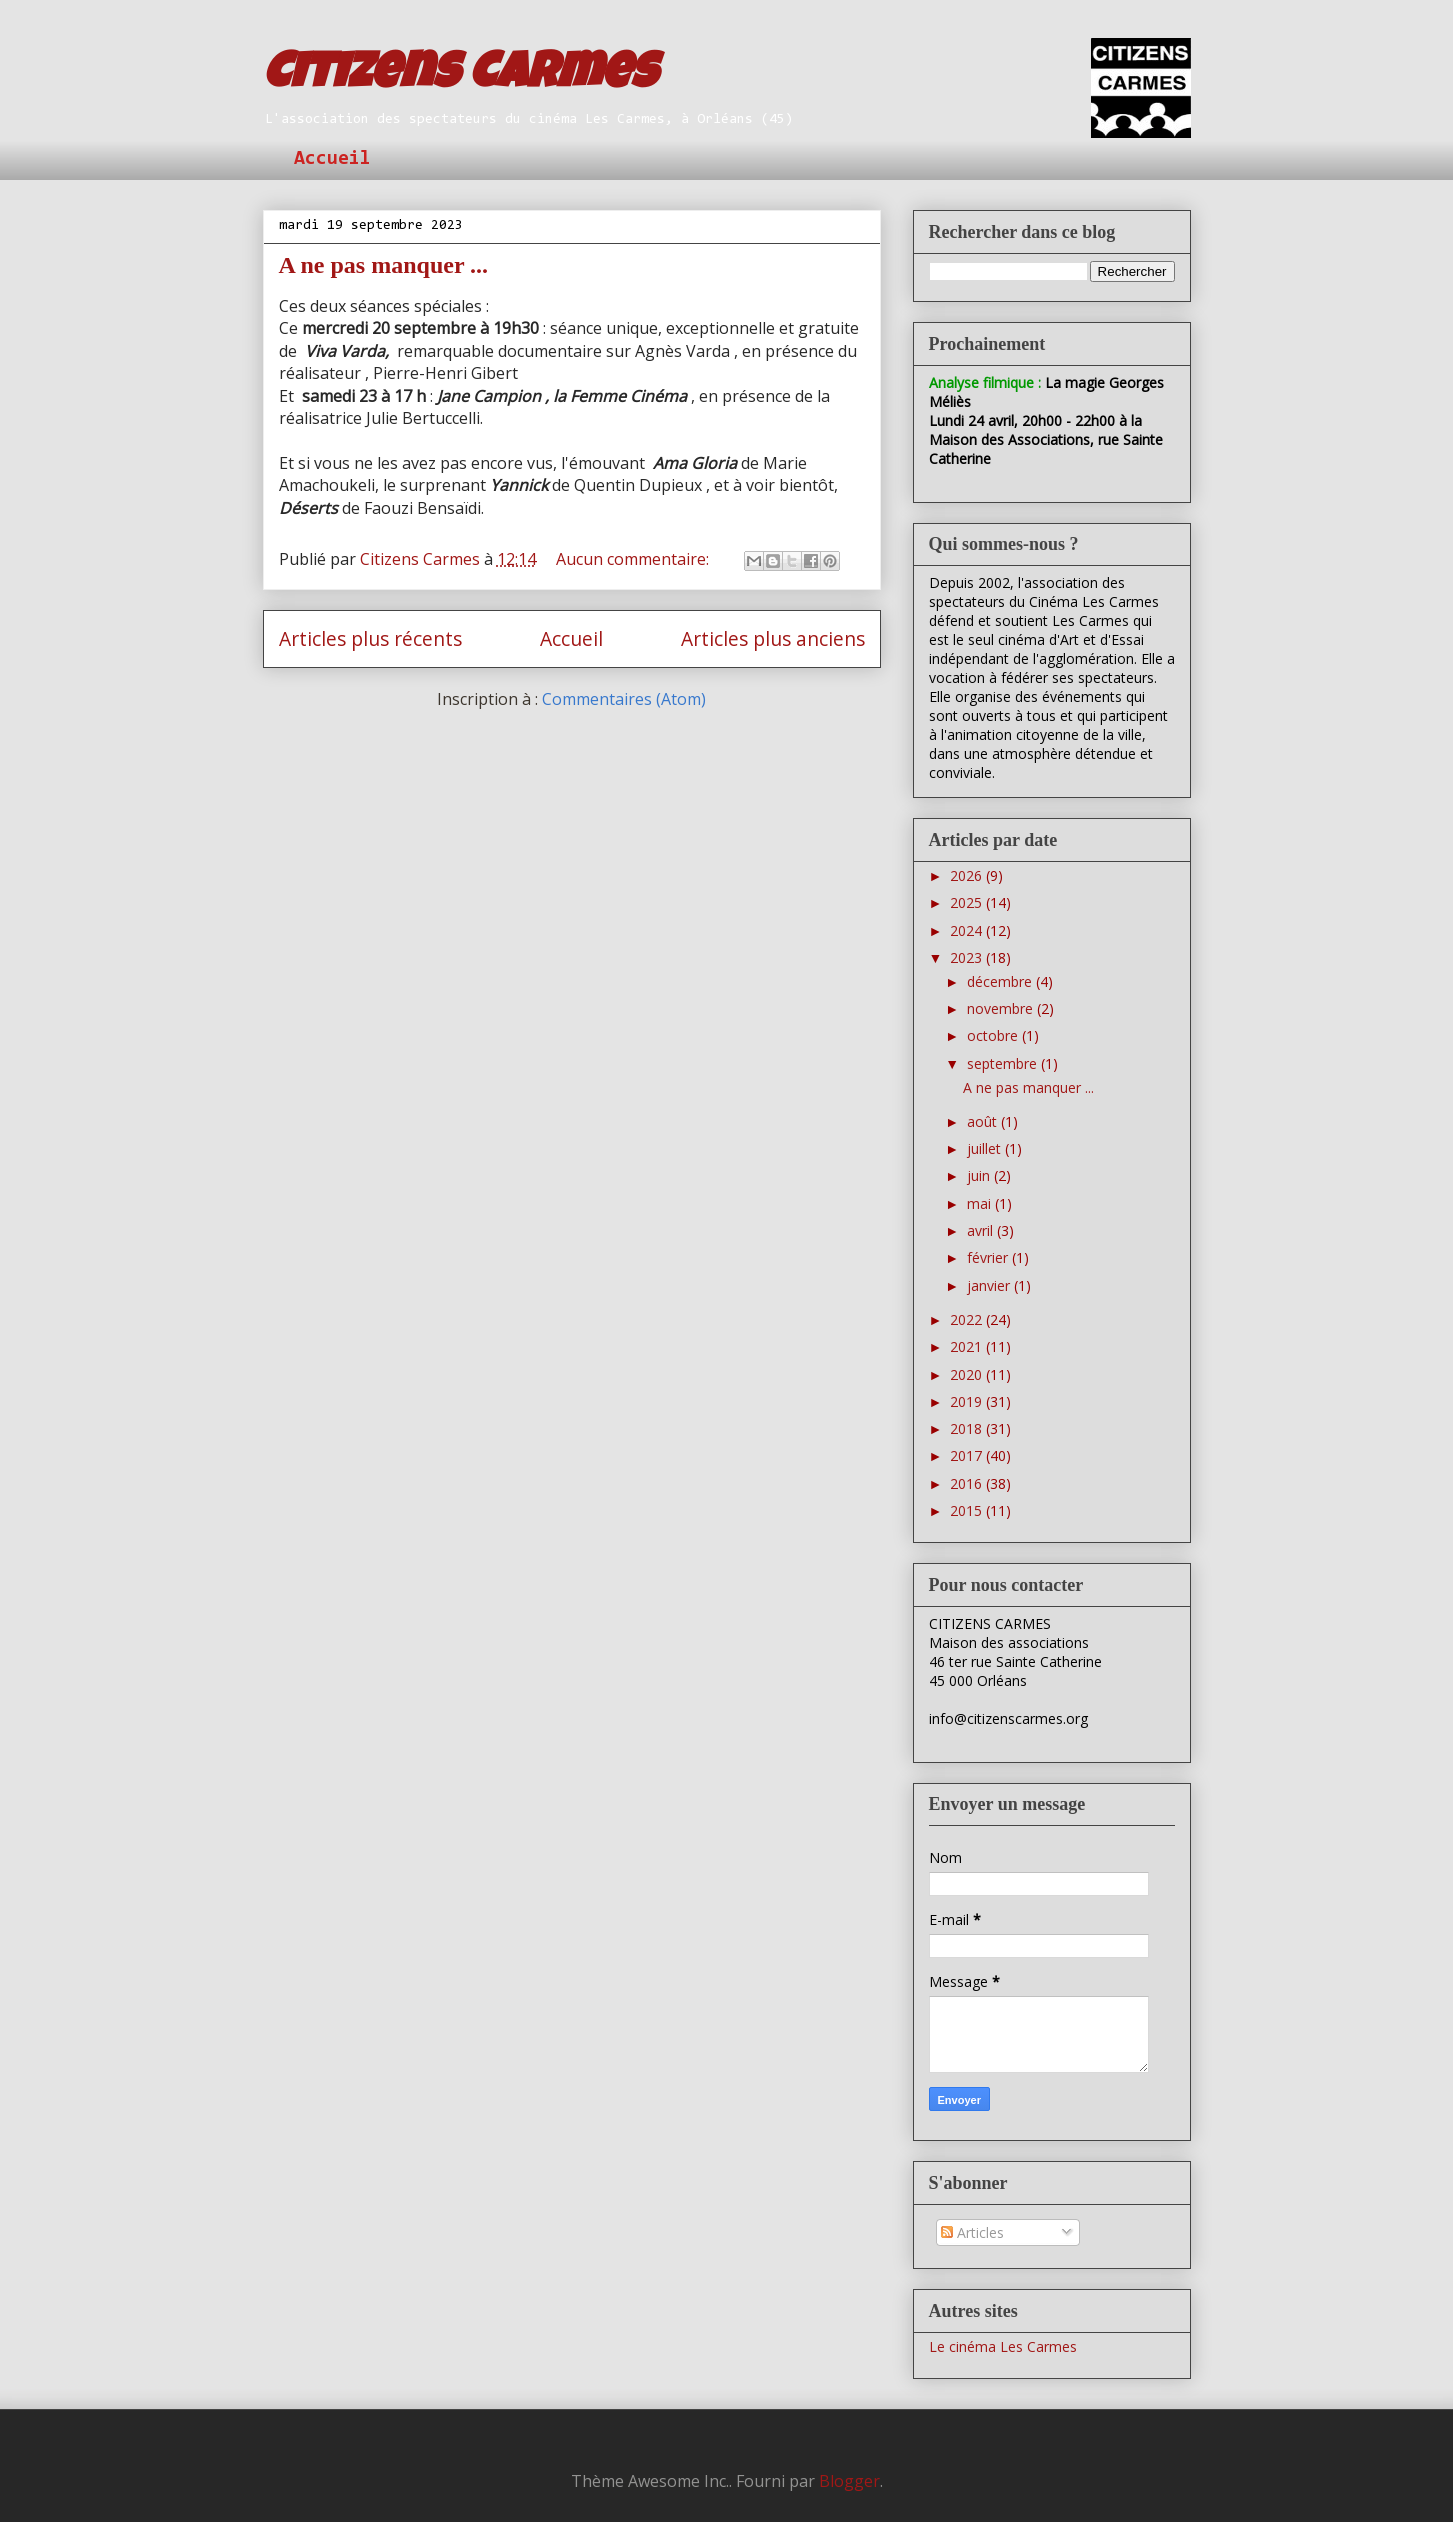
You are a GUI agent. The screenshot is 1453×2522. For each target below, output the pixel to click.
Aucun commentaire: (634, 559)
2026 (968, 875)
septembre (1004, 1063)
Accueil (332, 159)
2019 (968, 1401)
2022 (968, 1319)
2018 (968, 1428)
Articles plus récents (370, 638)
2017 (968, 1455)
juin (980, 1175)
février (989, 1257)
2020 (968, 1374)
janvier (990, 1285)
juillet (986, 1148)
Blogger (849, 2481)
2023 (968, 957)
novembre (1002, 1008)
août (984, 1121)
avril (982, 1230)
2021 (968, 1346)
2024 (968, 930)
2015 (968, 1510)
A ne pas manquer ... (384, 265)
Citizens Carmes (460, 77)
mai (981, 1203)
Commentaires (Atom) (624, 699)
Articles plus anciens (773, 638)
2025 (968, 902)
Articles (972, 2232)
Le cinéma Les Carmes (1003, 2346)
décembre (1001, 981)
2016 (968, 1483)
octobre (994, 1035)
